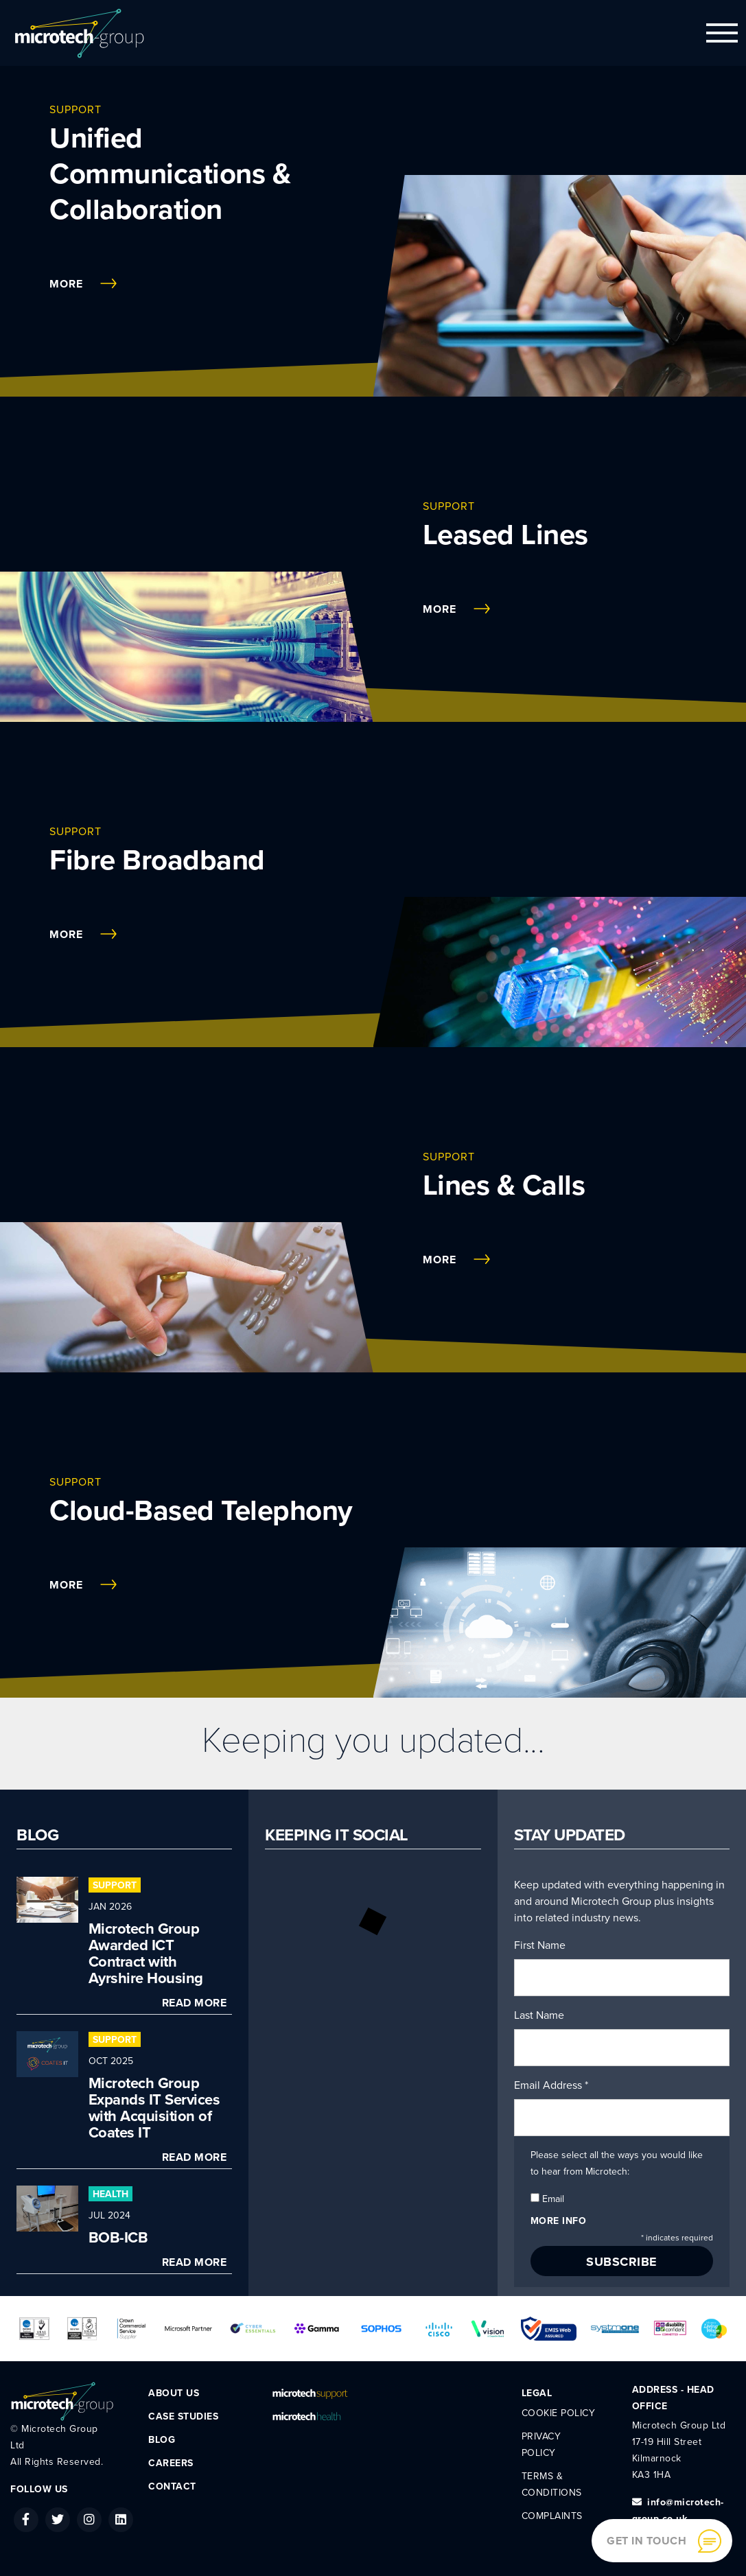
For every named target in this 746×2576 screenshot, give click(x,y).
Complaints (552, 2516)
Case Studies (183, 2416)
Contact (172, 2486)
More (83, 284)
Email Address (551, 2085)
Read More (194, 2003)
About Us (173, 2393)
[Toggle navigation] (722, 33)
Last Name (539, 2015)
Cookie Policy (559, 2413)
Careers (171, 2463)
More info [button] (559, 2221)
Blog (161, 2440)
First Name (540, 1945)
